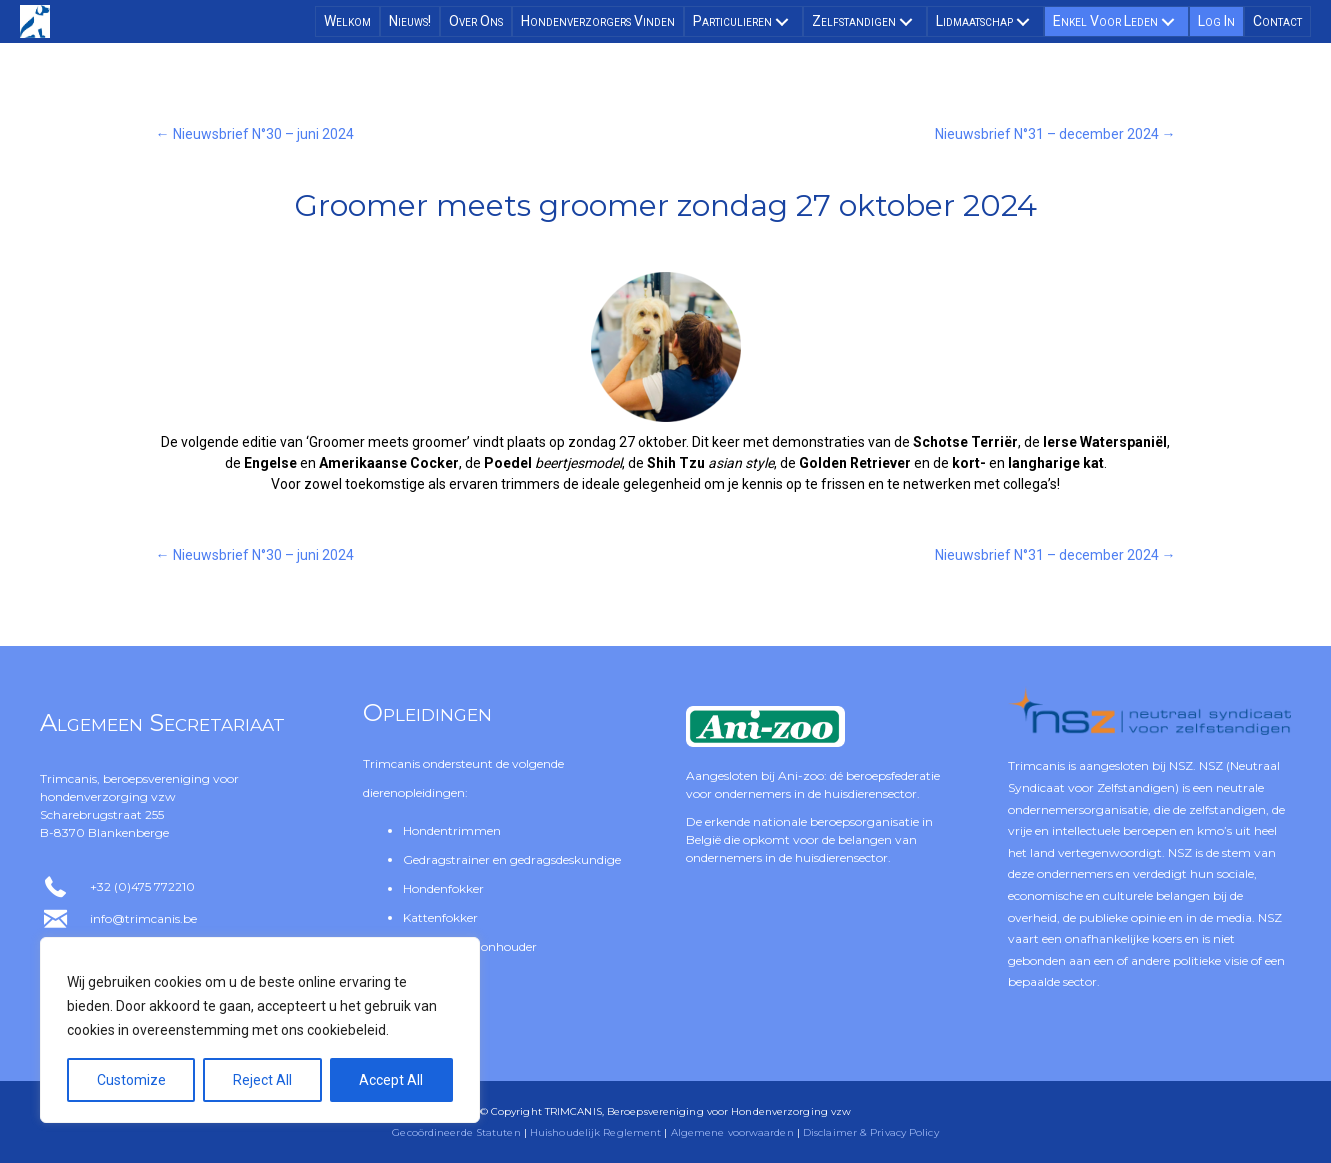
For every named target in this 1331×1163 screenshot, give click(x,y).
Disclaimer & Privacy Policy (871, 1132)
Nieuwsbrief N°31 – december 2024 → (1055, 134)
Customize (131, 1080)
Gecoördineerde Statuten (456, 1132)
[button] (782, 22)
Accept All (391, 1080)
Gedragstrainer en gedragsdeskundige (512, 859)
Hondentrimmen (452, 830)
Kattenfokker (440, 917)
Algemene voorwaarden (732, 1132)
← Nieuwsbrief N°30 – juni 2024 (255, 134)
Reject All (262, 1080)
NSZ (1181, 765)
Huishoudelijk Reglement (595, 1132)
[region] (260, 1030)
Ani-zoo (801, 775)
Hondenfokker (443, 888)
